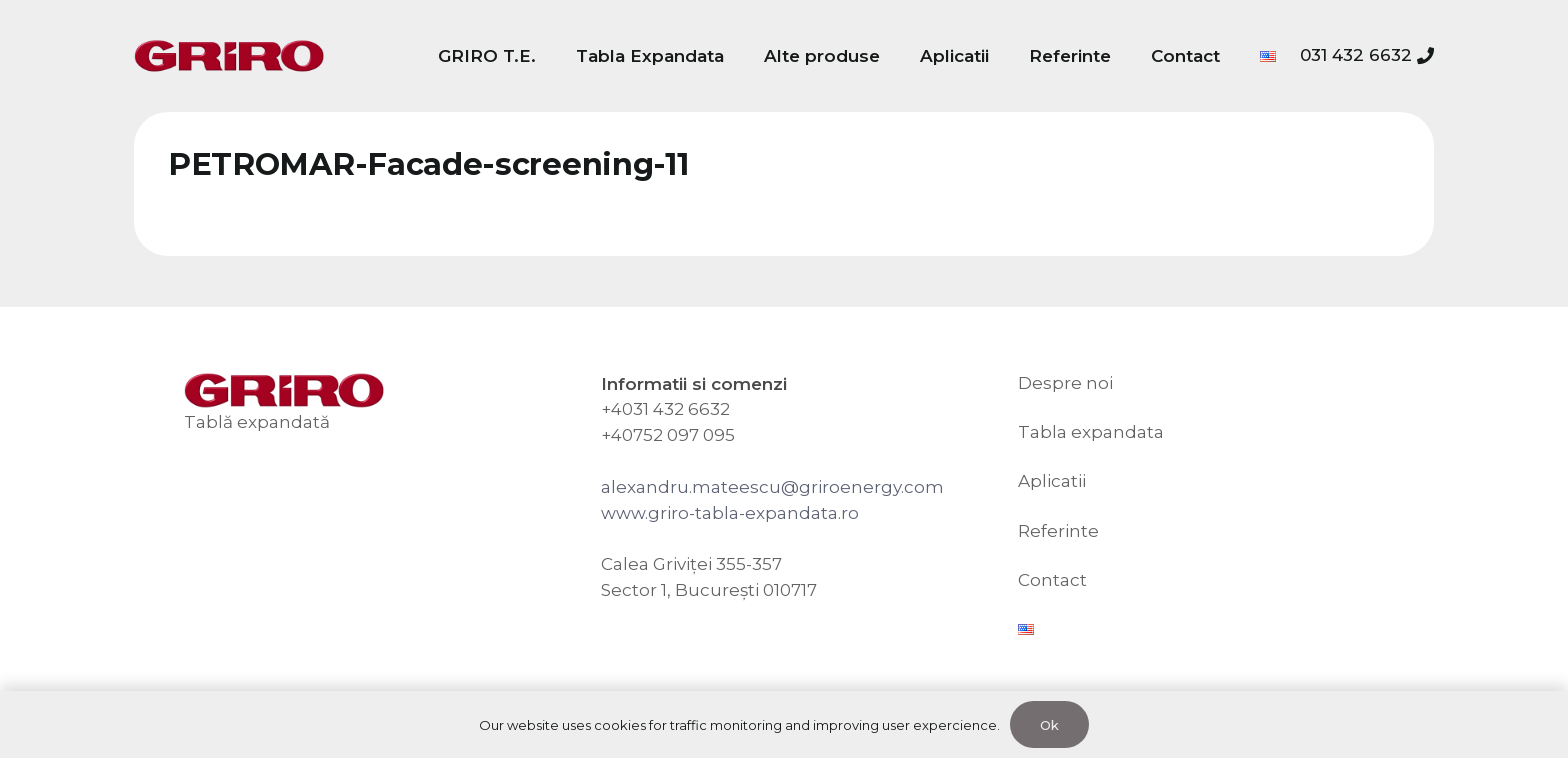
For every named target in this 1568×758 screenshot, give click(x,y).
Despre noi (1065, 383)
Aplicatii (1052, 481)
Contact (1052, 580)
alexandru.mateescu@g (706, 487)
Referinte (1058, 531)
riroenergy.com (877, 487)
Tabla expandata (1091, 432)
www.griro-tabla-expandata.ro (730, 513)
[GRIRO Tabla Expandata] (229, 56)
